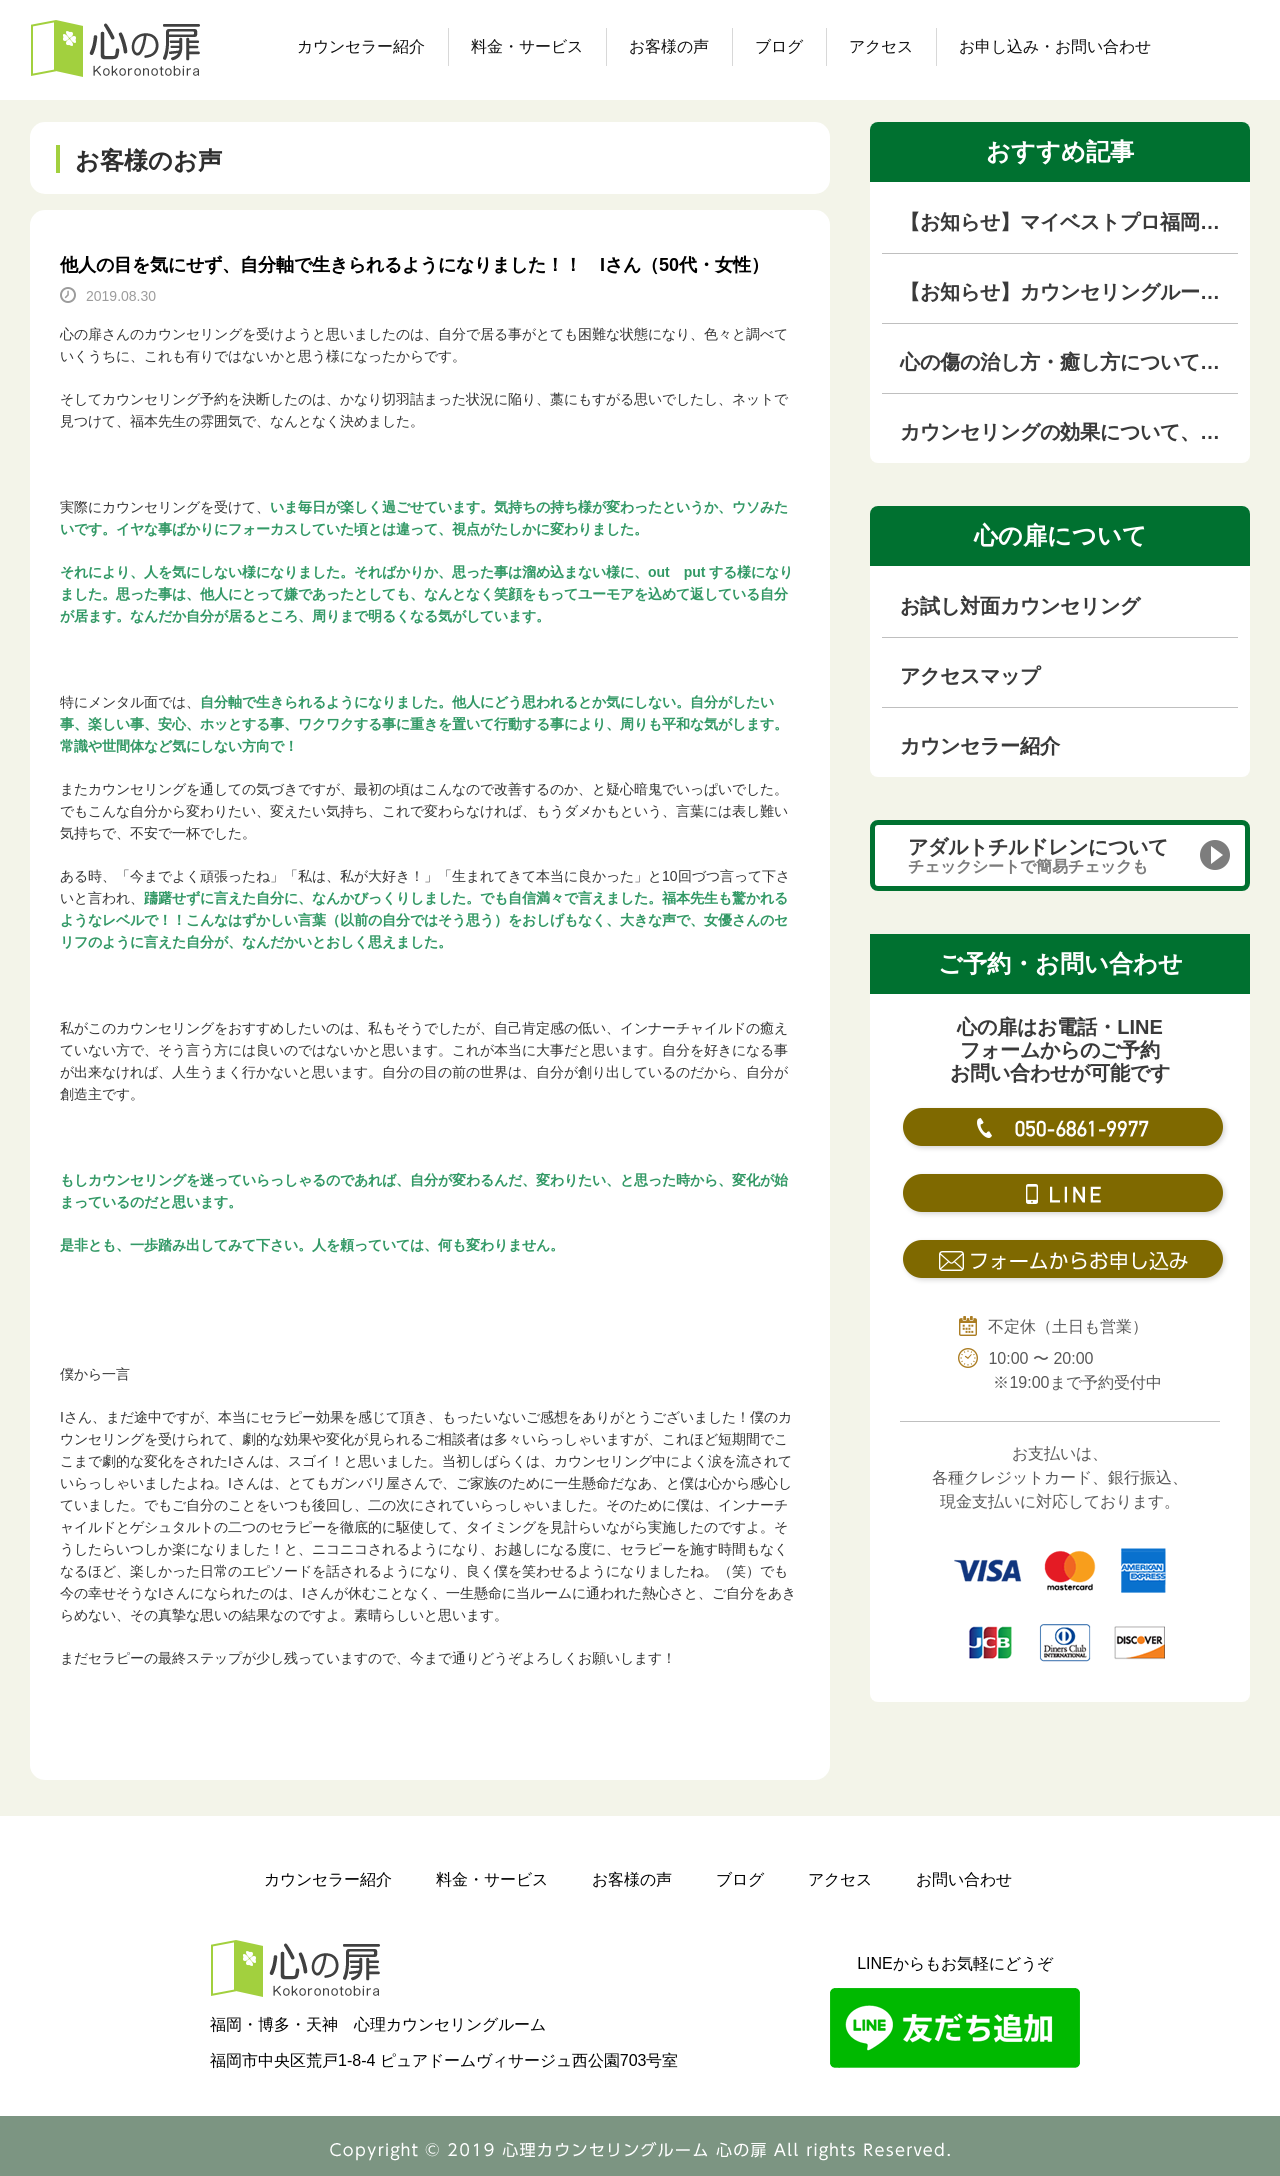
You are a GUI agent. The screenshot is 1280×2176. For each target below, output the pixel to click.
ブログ (779, 46)
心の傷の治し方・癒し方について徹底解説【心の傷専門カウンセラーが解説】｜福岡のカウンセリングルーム (1069, 362)
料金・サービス (527, 46)
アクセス (881, 46)
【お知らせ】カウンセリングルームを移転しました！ (1069, 292)
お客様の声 (669, 46)
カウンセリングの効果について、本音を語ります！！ (1069, 432)
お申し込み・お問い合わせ (1055, 46)
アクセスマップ (970, 676)
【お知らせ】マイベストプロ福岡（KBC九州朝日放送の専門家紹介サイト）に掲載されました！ (1069, 222)
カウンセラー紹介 (361, 46)
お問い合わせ (964, 1879)
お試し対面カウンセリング (1020, 606)
